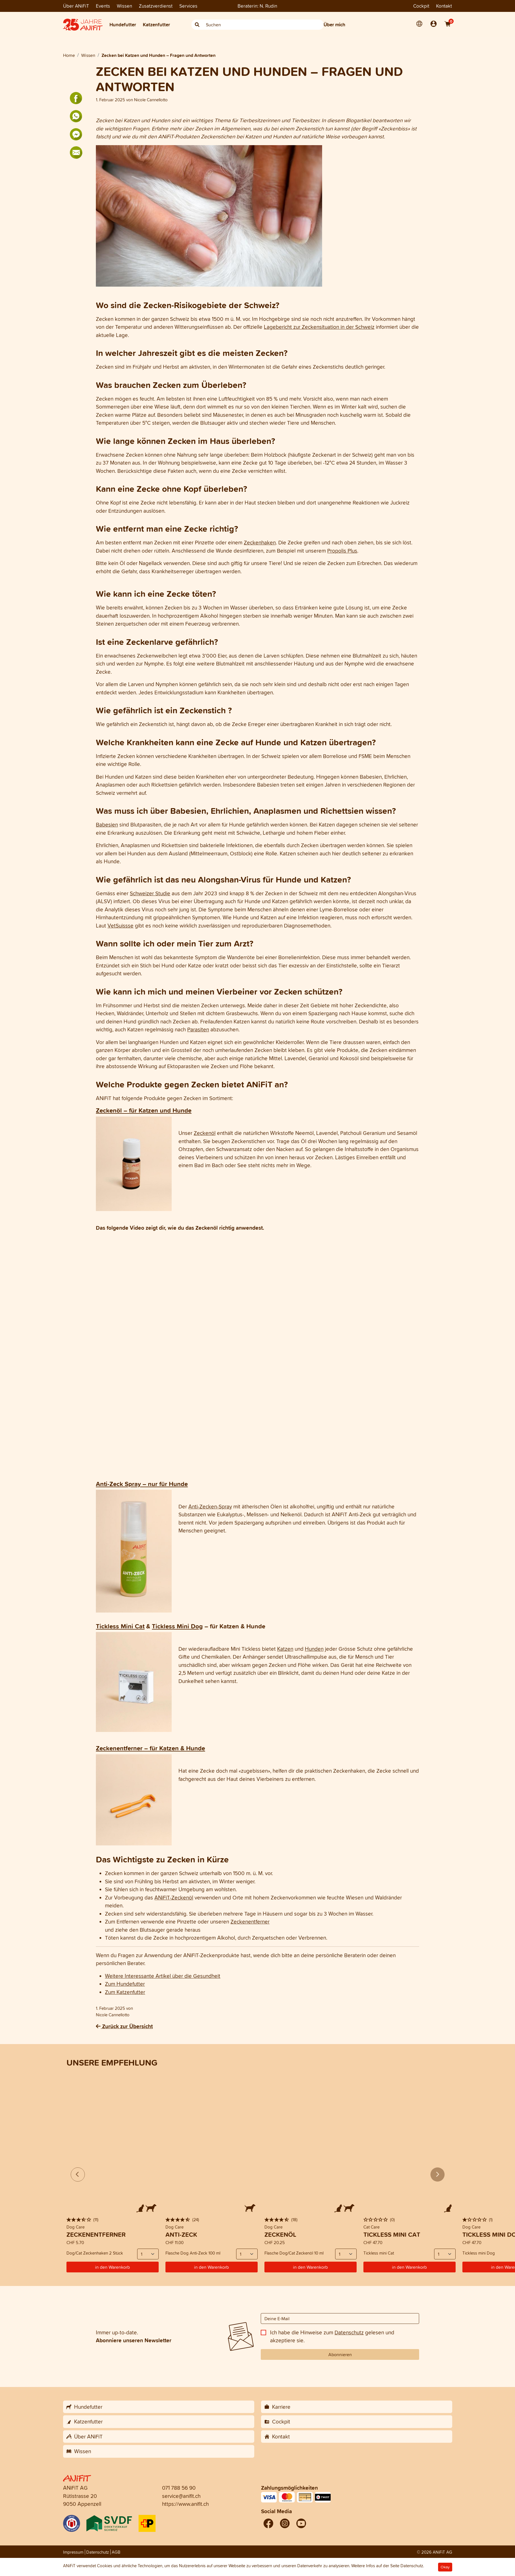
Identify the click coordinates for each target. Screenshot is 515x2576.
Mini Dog (189, 1626)
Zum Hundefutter (125, 1984)
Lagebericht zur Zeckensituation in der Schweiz (319, 327)
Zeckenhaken (260, 542)
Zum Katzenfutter (125, 1992)
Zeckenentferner (250, 1921)
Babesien (107, 824)
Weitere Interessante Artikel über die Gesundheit (162, 1976)
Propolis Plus (342, 551)
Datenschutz (349, 2332)
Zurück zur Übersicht (124, 2026)
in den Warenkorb (112, 2267)
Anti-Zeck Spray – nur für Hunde (142, 1483)
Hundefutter (122, 24)
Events (103, 6)
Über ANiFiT (76, 6)
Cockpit (421, 6)
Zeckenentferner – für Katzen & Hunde (150, 1748)
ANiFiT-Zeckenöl (173, 1897)
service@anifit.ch (181, 2496)
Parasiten (198, 1029)
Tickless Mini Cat (120, 1626)
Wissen (124, 6)
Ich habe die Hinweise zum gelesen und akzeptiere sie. (332, 2336)
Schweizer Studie (150, 893)
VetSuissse (120, 925)
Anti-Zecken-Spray (210, 1506)
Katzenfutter (156, 24)
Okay (445, 2567)
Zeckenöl (205, 1133)
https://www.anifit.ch (185, 2504)
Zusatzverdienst (156, 6)
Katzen (285, 1649)
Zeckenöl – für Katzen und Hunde (143, 1110)
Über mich (334, 24)
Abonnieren (340, 2354)
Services (188, 6)
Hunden (314, 1649)
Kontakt (444, 6)
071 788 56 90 (179, 2488)
